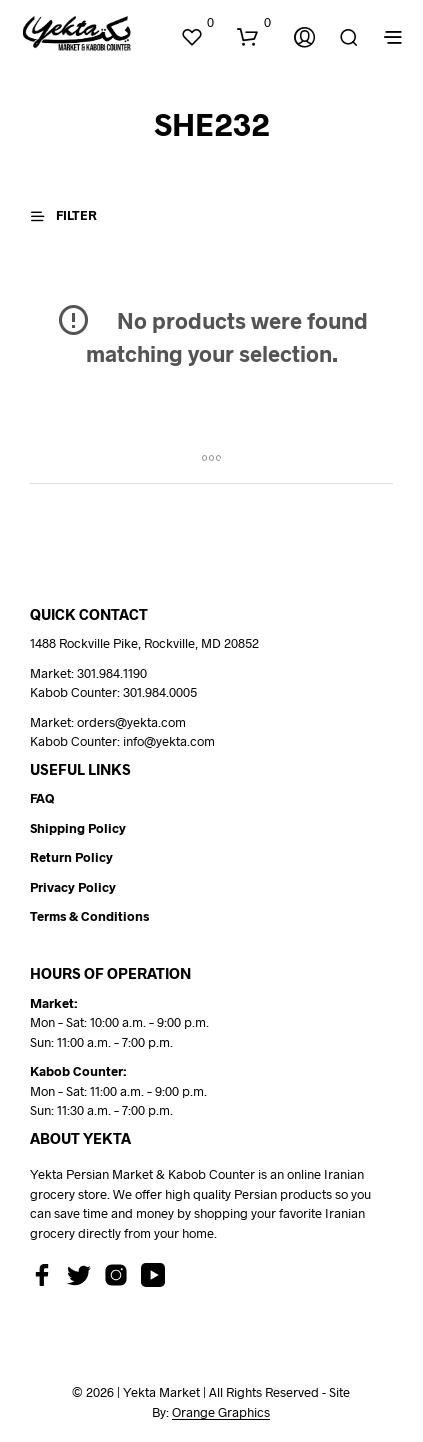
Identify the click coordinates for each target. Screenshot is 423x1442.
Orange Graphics (221, 1412)
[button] (197, 23)
